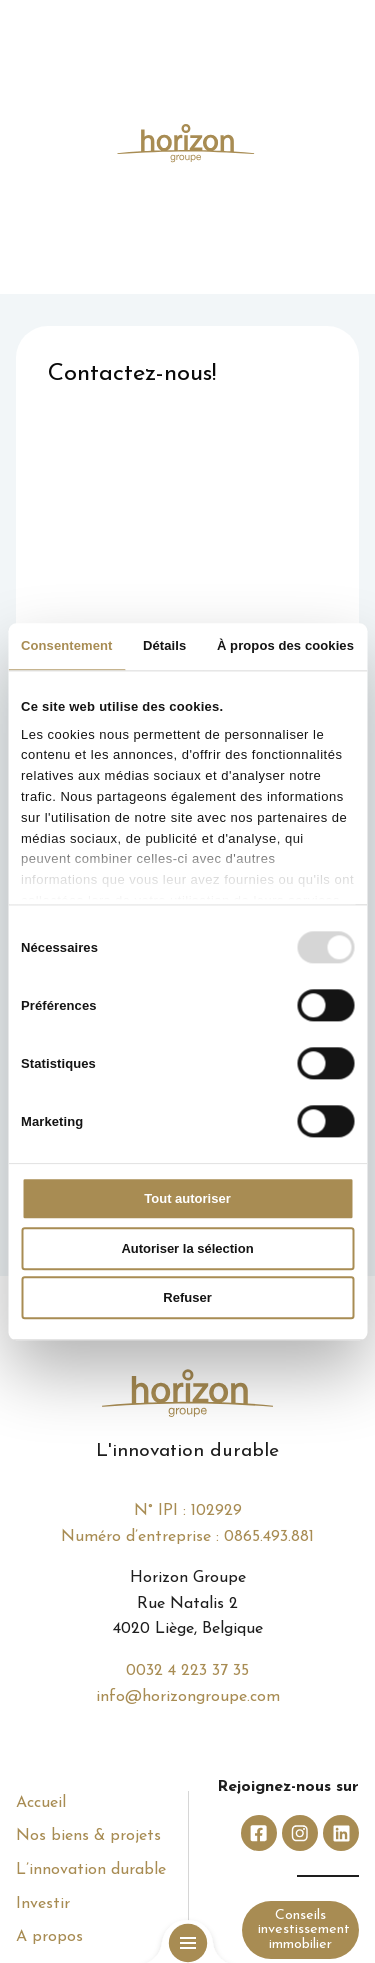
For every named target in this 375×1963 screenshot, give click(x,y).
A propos (49, 1937)
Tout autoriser (187, 1199)
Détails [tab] (164, 645)
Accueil (41, 1803)
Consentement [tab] (67, 645)
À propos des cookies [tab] (285, 645)
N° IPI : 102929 (188, 1511)
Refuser (187, 1298)
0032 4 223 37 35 (187, 1671)
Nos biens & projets (88, 1836)
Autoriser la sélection (187, 1248)
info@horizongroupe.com (188, 1697)
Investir (43, 1904)
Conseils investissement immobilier (304, 1930)
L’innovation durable (91, 1870)
